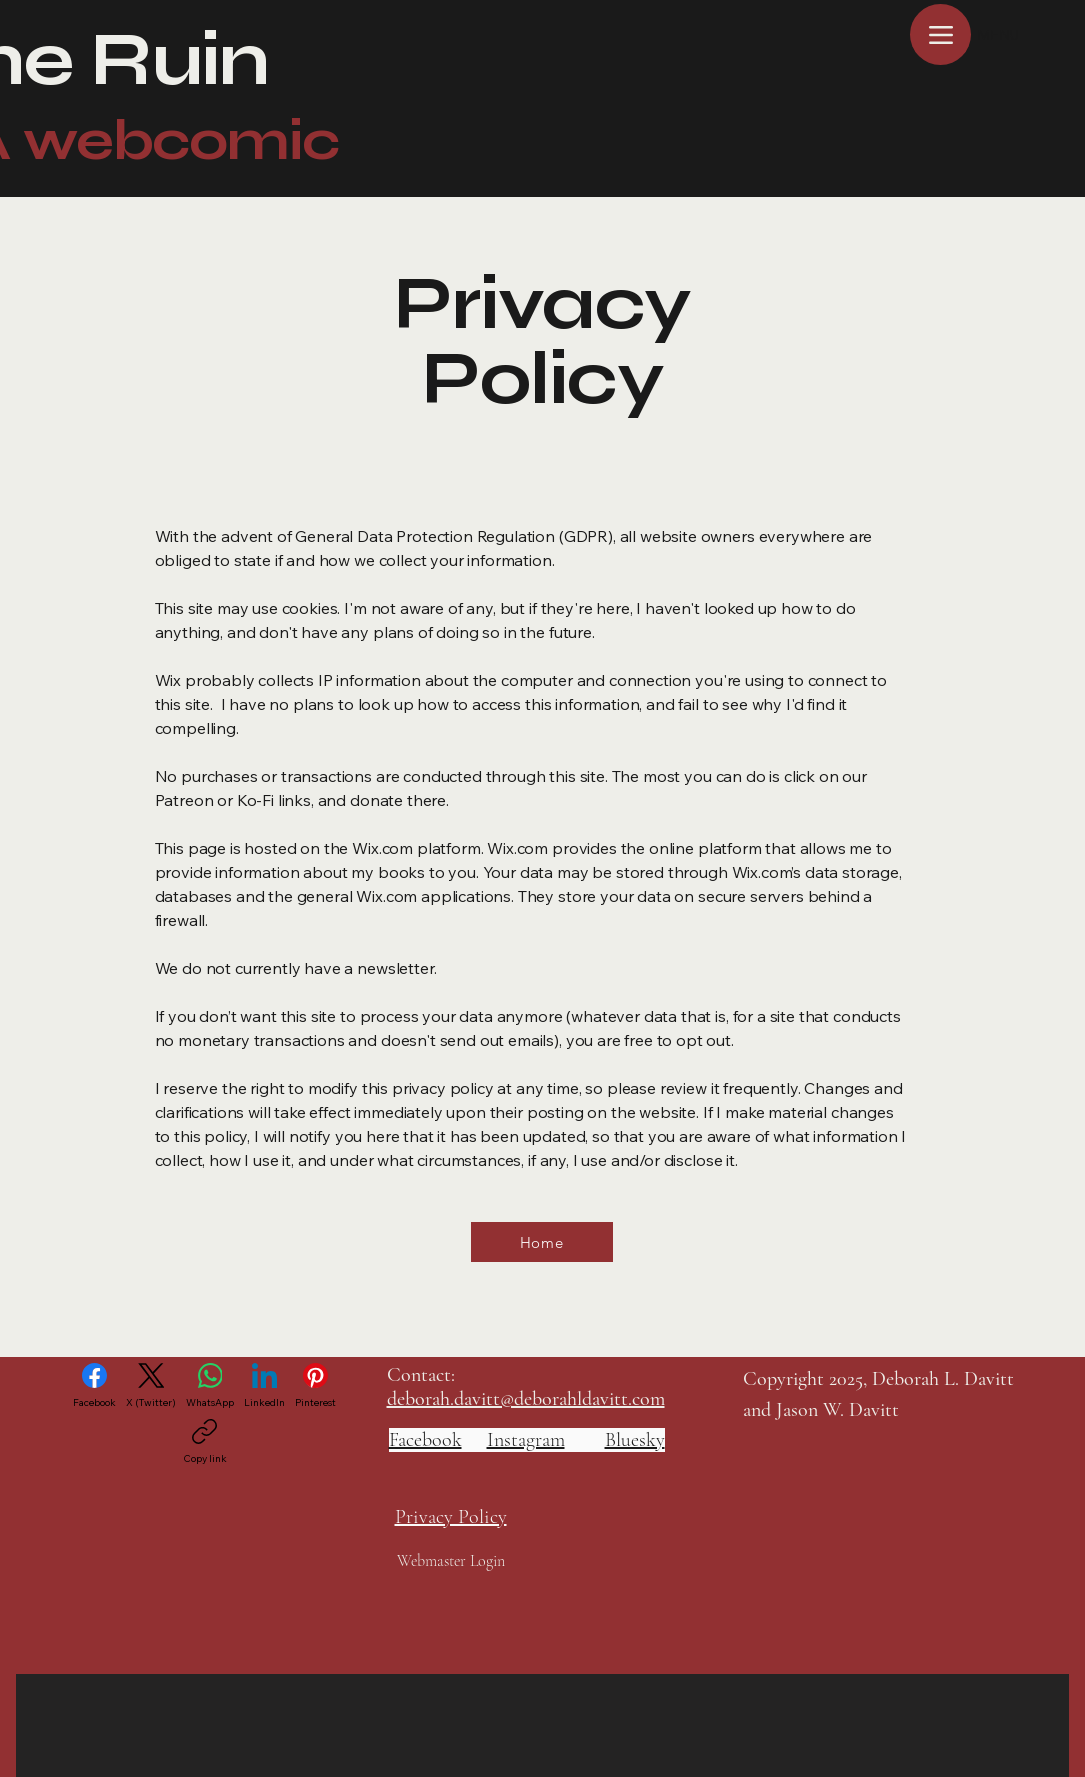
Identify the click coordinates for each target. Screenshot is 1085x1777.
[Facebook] (94, 1386)
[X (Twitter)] (151, 1386)
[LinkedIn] (264, 1386)
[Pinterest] (315, 1386)
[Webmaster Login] (451, 1560)
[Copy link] (205, 1442)
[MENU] (1021, 35)
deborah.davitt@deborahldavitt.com (526, 1399)
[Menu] (940, 34)
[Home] (542, 1242)
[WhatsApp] (210, 1386)
